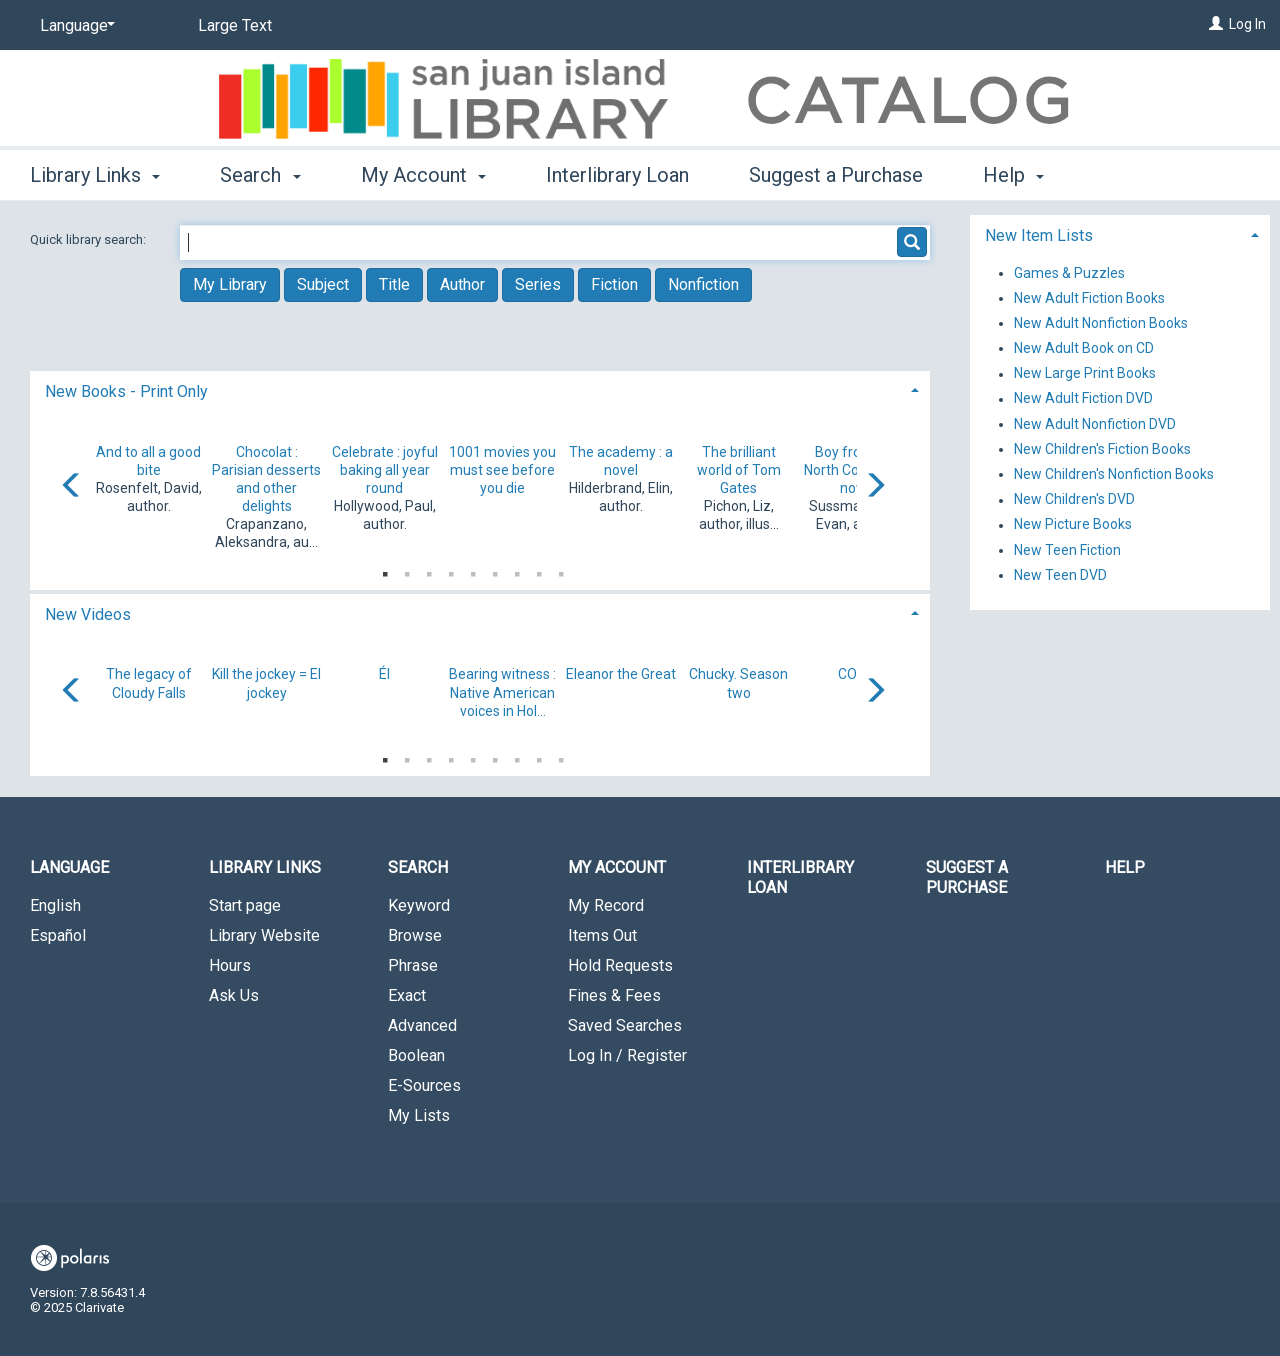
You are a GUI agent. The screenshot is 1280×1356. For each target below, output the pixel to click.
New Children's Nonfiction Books (1114, 474)
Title (394, 284)
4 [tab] (451, 570)
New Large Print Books (1085, 374)
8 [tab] (539, 570)
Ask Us (234, 995)
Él (384, 674)
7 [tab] (517, 570)
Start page (245, 905)
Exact (407, 995)
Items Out (602, 935)
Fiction (614, 284)
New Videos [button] (88, 614)
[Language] (74, 26)
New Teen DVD (1060, 575)
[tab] (480, 389)
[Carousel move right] (875, 487)
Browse (415, 935)
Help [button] (1013, 175)
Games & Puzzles (1069, 273)
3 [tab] (429, 570)
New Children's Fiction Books (1102, 449)
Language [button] (69, 867)
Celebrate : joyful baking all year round (385, 470)
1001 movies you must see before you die (502, 470)
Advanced (422, 1025)
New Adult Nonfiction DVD (1095, 424)
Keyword (419, 905)
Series (538, 284)
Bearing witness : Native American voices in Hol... (502, 692)
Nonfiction (703, 284)
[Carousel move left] (72, 487)
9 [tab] (561, 570)
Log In (1247, 24)
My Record (606, 905)
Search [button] (260, 175)
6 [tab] (495, 570)
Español (58, 935)
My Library (230, 284)
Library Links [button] (95, 175)
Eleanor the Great (621, 674)
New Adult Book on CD (1084, 348)
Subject (323, 284)
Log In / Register (627, 1055)
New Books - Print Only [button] (126, 391)
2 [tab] (407, 570)
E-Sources (424, 1085)
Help (1125, 867)
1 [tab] (385, 570)
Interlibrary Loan (617, 175)
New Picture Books (1073, 525)
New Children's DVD (1074, 500)
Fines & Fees (614, 995)
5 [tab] (473, 570)
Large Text (235, 25)
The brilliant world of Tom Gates (739, 470)
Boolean (416, 1055)
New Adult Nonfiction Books (1101, 323)
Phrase (413, 965)
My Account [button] (423, 175)
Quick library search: (89, 239)
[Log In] (1216, 24)
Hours (230, 965)
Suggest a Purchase (836, 175)
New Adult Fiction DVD (1083, 399)
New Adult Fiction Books (1089, 298)
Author (462, 284)
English (55, 905)
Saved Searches (625, 1025)
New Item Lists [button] (1039, 235)
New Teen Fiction (1067, 550)
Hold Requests (620, 965)
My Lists (419, 1115)
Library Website (264, 935)
